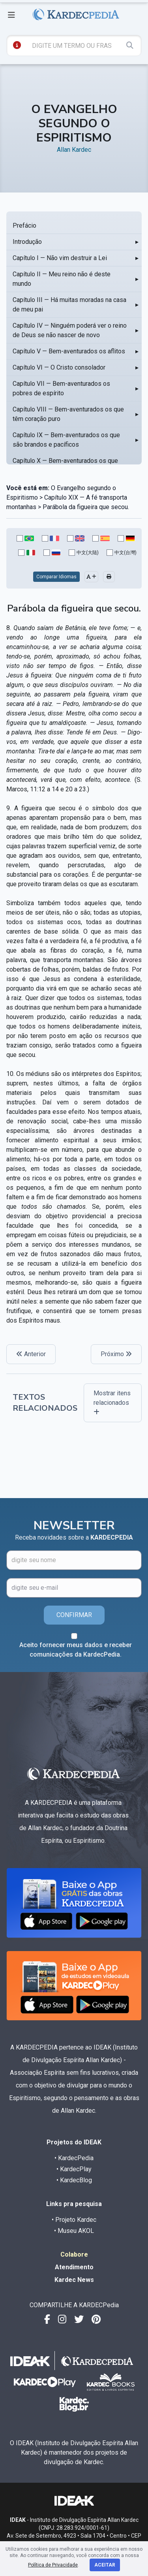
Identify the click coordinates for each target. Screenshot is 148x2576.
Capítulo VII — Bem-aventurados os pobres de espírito (61, 388)
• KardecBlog (74, 2180)
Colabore (74, 2254)
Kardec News (74, 2279)
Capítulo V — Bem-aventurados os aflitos (69, 351)
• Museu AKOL (74, 2230)
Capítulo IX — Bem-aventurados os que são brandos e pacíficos (66, 439)
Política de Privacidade (53, 2565)
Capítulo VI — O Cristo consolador (59, 367)
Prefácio (24, 225)
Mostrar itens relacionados (112, 1402)
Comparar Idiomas (56, 576)
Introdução (27, 241)
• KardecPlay (74, 2169)
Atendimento (74, 2267)
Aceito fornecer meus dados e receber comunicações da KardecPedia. (75, 1649)
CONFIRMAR (74, 1615)
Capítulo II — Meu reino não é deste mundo (62, 278)
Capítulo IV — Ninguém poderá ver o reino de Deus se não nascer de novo (70, 330)
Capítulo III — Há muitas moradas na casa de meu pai (69, 304)
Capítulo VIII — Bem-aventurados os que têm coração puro (68, 414)
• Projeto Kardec (74, 2219)
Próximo (116, 1354)
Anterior (31, 1354)
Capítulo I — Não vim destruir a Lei (60, 258)
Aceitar (104, 2565)
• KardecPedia (74, 2158)
